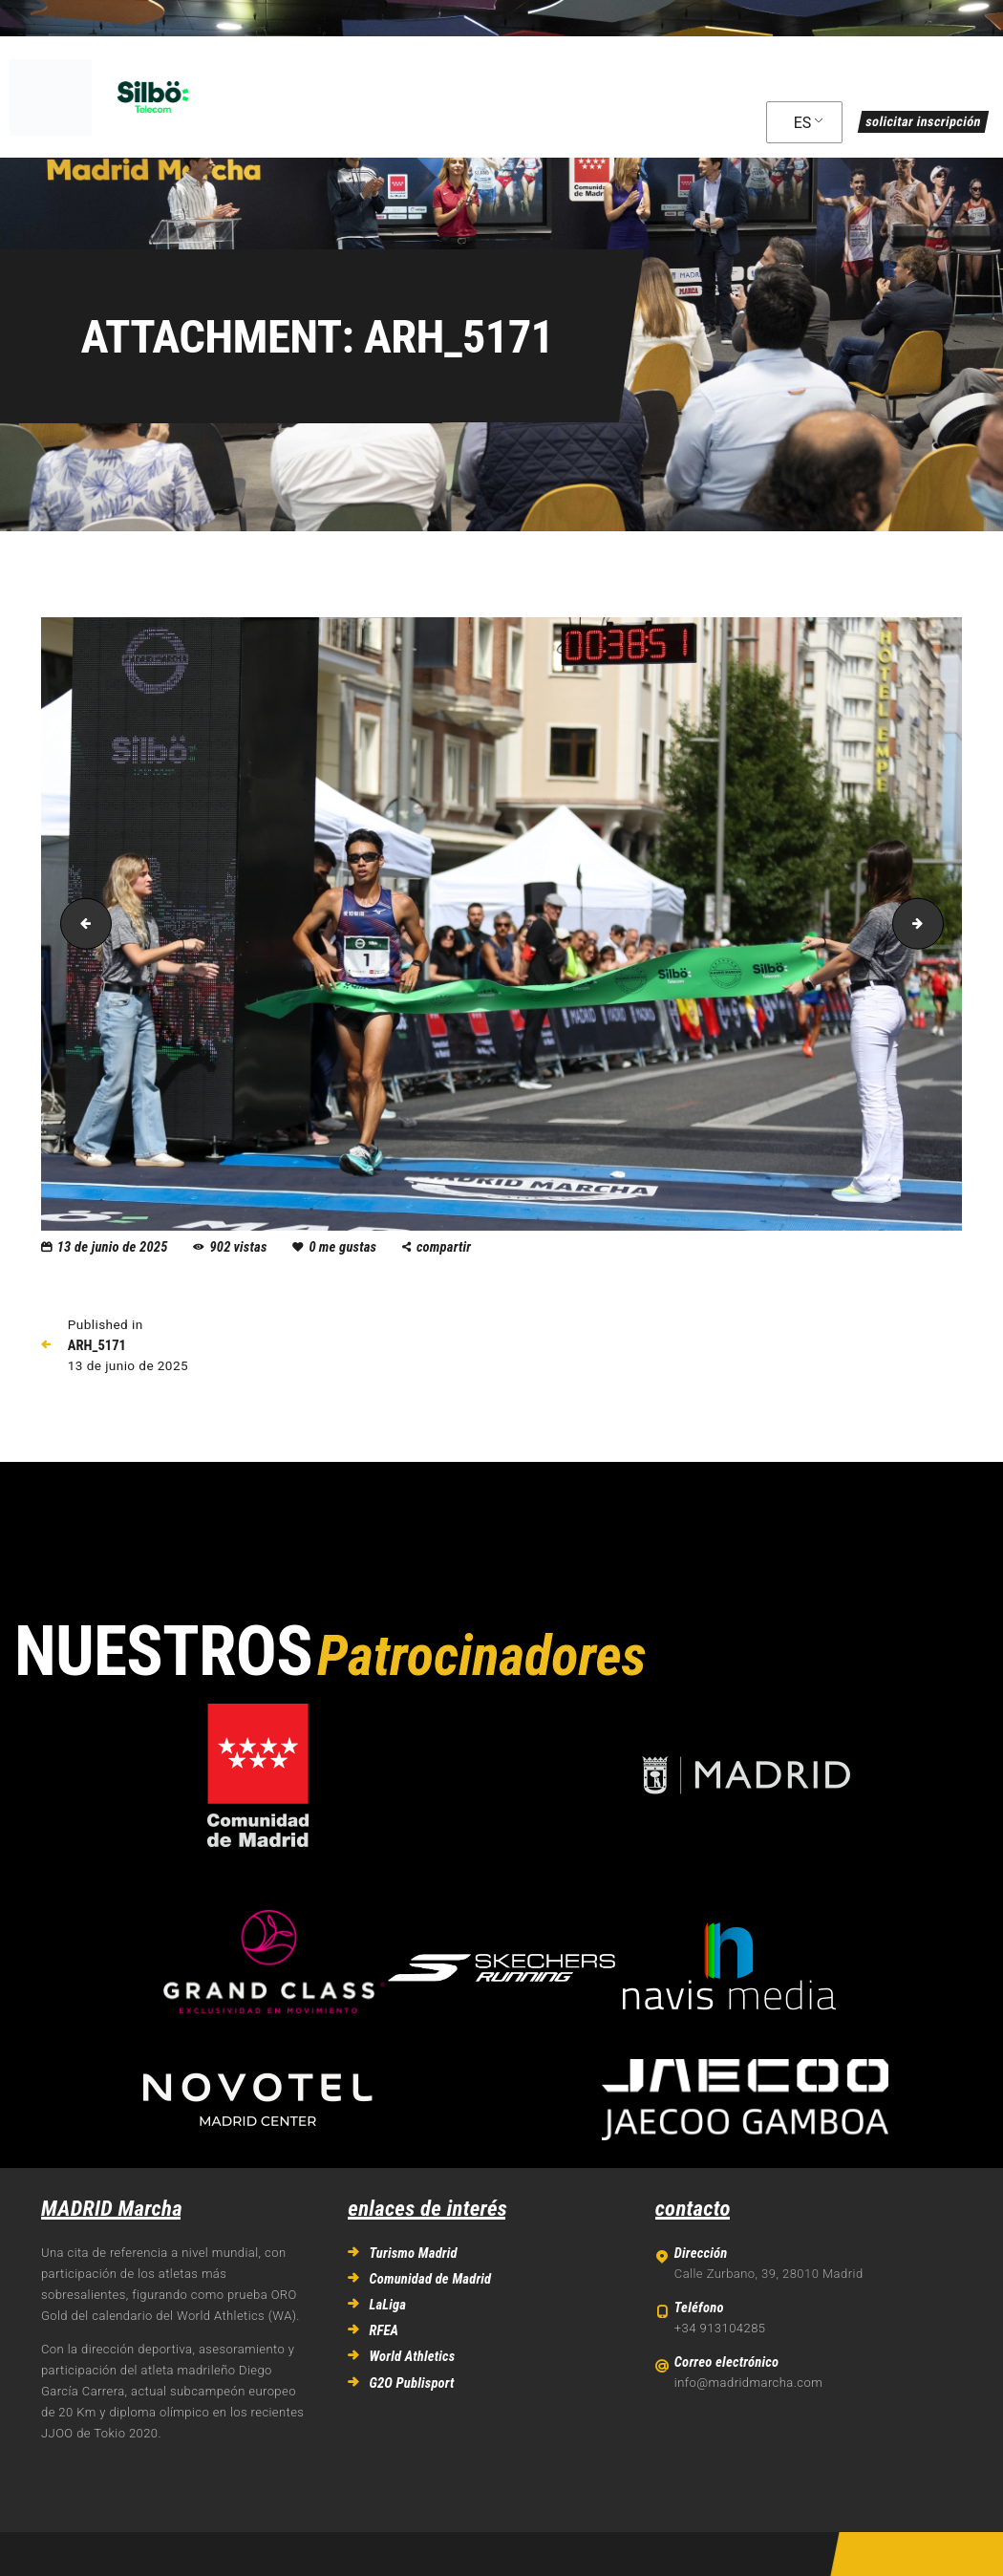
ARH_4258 (80, 923)
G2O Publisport (411, 2383)
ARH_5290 (937, 923)
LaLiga (387, 2304)
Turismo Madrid (413, 2253)
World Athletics (412, 2356)
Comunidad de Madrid (430, 2278)
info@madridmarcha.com (748, 2382)
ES (803, 123)
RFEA (383, 2330)
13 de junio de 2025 (112, 1247)
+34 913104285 (720, 2328)
